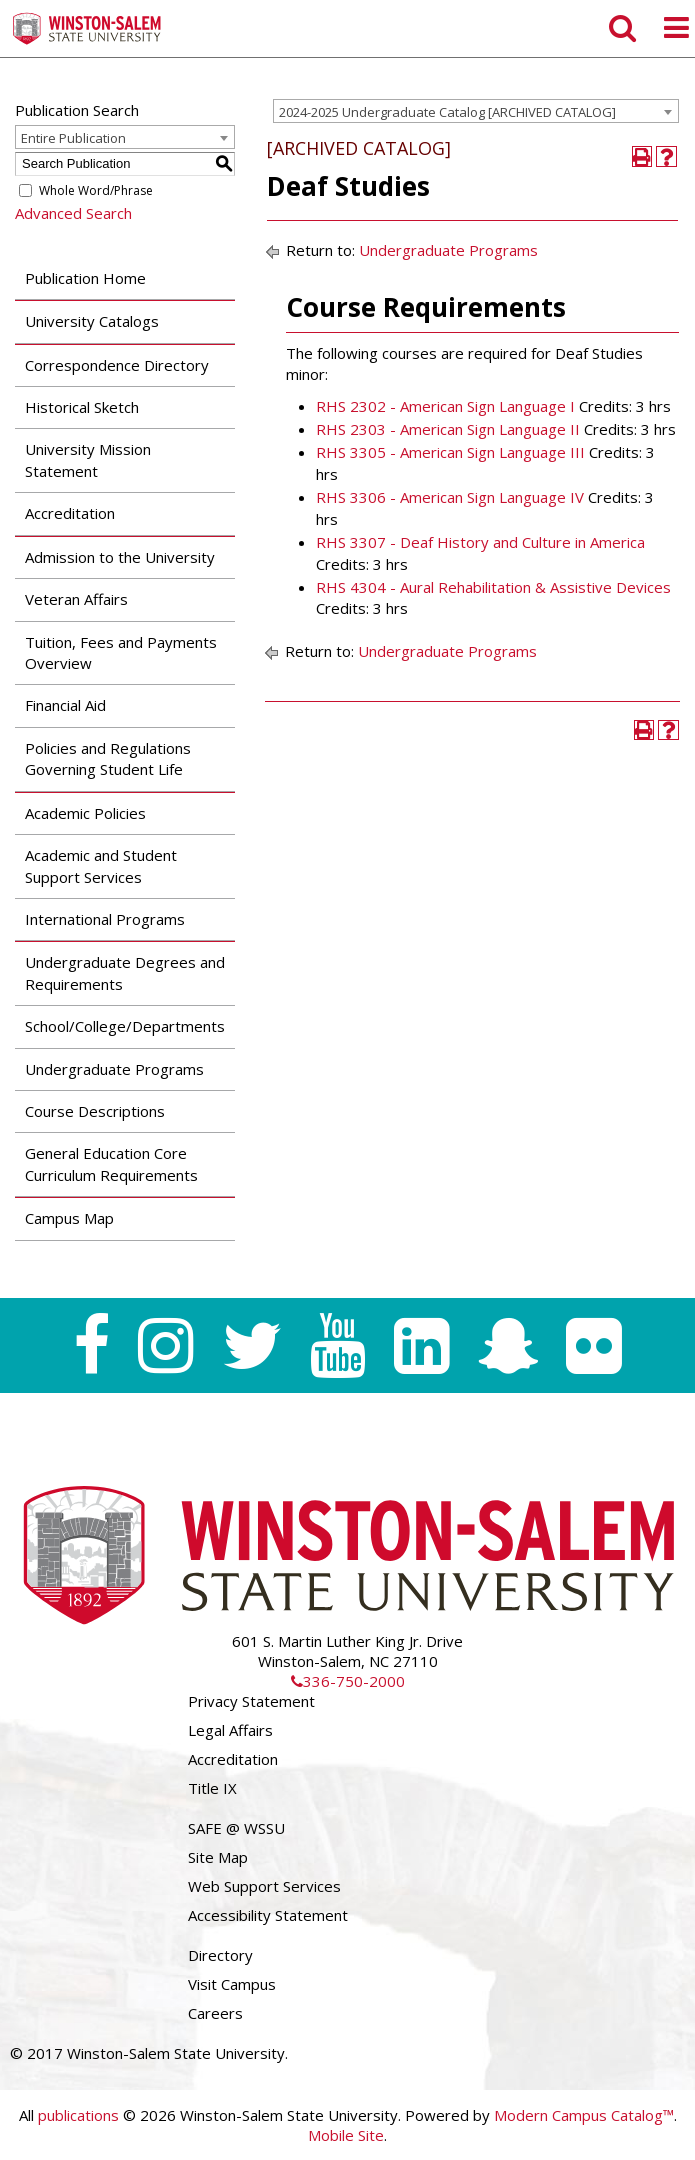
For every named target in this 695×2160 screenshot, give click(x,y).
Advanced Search (73, 213)
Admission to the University (120, 557)
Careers (215, 2013)
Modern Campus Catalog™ (584, 2115)
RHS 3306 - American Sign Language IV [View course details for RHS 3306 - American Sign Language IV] (450, 497)
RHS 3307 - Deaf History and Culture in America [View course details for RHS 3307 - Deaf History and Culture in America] (480, 542)
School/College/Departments (125, 1026)
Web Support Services (264, 1886)
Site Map (218, 1857)
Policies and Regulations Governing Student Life (108, 758)
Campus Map (69, 1218)
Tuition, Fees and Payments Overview (121, 652)
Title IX (212, 1788)
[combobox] (476, 111)
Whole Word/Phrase (96, 190)
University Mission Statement (88, 459)
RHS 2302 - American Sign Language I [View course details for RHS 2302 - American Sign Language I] (445, 406)
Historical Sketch (82, 407)
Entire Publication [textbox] (73, 138)
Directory (220, 1955)
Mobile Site (346, 2135)
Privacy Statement (251, 1701)
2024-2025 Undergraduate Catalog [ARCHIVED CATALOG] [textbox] (447, 112)
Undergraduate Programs (114, 1069)
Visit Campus (232, 1984)
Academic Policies (85, 813)
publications (78, 2115)
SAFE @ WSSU (236, 1828)
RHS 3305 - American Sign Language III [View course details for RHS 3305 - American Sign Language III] (450, 452)
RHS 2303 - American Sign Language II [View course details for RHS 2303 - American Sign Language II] (448, 429)
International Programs (105, 919)
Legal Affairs (230, 1730)
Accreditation (70, 513)
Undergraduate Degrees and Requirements (125, 972)
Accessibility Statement (268, 1915)
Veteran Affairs (76, 599)
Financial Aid (65, 705)
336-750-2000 (348, 1681)
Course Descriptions (95, 1111)
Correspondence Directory (117, 365)
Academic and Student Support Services (101, 865)
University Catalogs (92, 321)
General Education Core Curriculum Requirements (111, 1163)
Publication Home (85, 278)
